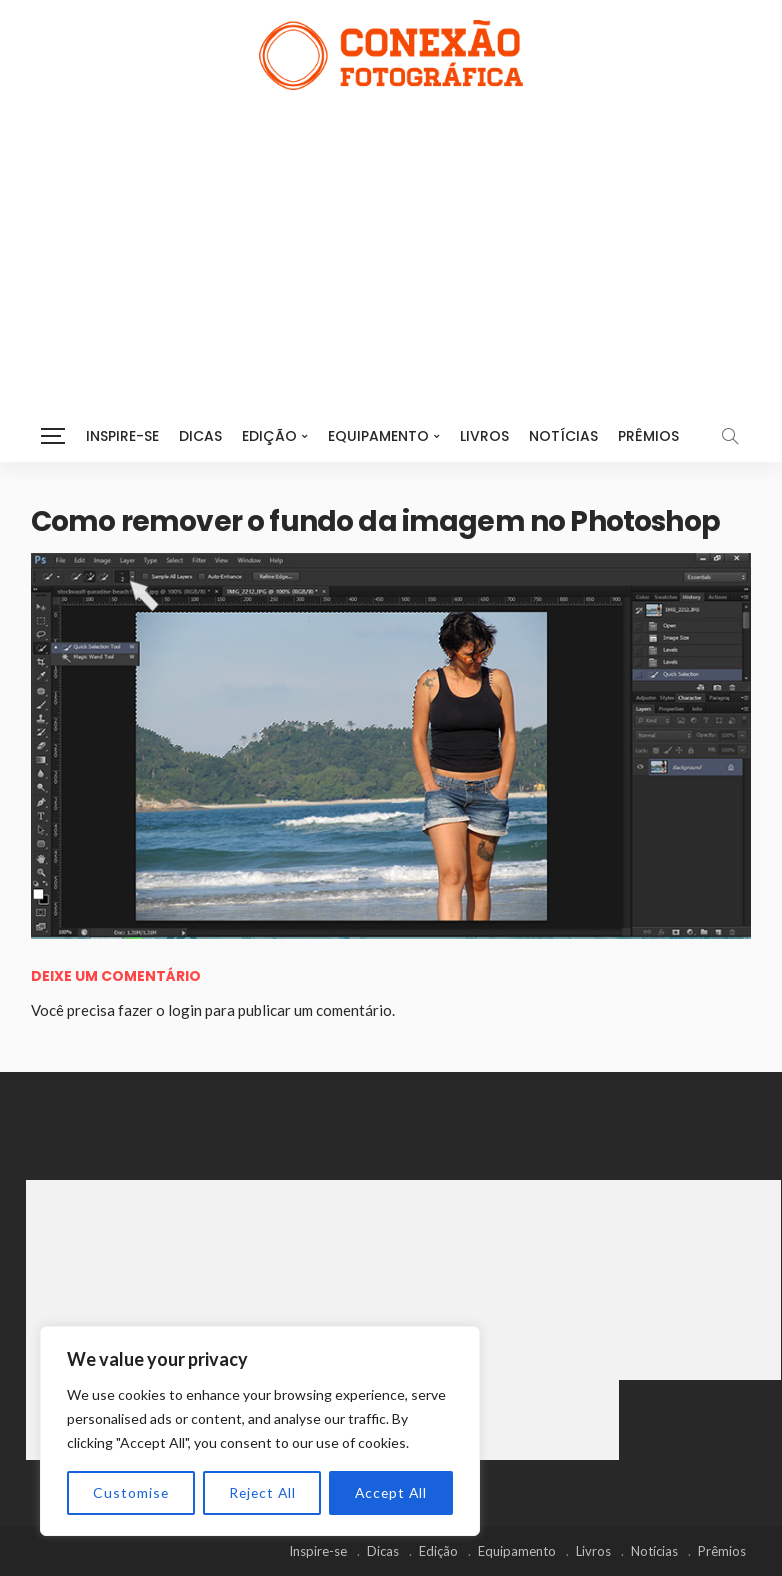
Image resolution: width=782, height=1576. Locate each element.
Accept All (390, 1492)
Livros (484, 436)
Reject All (261, 1492)
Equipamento (378, 436)
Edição (269, 436)
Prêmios (648, 436)
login (185, 1010)
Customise (130, 1492)
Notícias (563, 436)
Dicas (200, 436)
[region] (260, 1431)
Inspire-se (122, 436)
